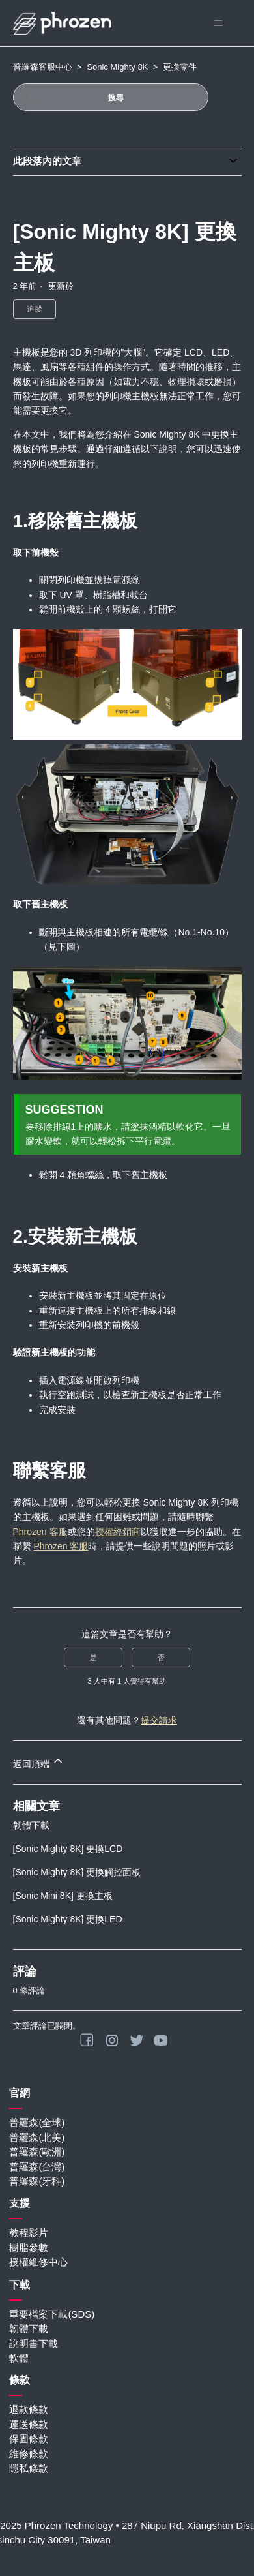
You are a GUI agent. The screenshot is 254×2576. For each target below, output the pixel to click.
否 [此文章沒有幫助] (161, 1657)
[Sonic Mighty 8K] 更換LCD (68, 1848)
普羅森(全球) (36, 2122)
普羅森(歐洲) (36, 2151)
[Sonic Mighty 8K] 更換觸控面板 (77, 1872)
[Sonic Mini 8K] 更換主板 (63, 1895)
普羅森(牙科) (36, 2181)
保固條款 (28, 2438)
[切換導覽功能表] (218, 23)
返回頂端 (39, 1761)
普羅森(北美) (36, 2137)
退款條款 (28, 2409)
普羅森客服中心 (42, 67)
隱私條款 (28, 2468)
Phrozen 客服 (40, 1531)
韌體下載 (31, 1825)
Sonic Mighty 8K (117, 67)
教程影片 (28, 2232)
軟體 (19, 2357)
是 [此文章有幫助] (93, 1657)
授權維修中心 (38, 2261)
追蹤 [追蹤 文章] (34, 309)
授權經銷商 (118, 1531)
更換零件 (180, 67)
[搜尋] (111, 97)
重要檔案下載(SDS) (51, 2314)
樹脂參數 (28, 2247)
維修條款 (28, 2453)
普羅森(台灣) (36, 2166)
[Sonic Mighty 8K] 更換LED (67, 1919)
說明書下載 (33, 2343)
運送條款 (28, 2424)
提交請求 (159, 1720)
